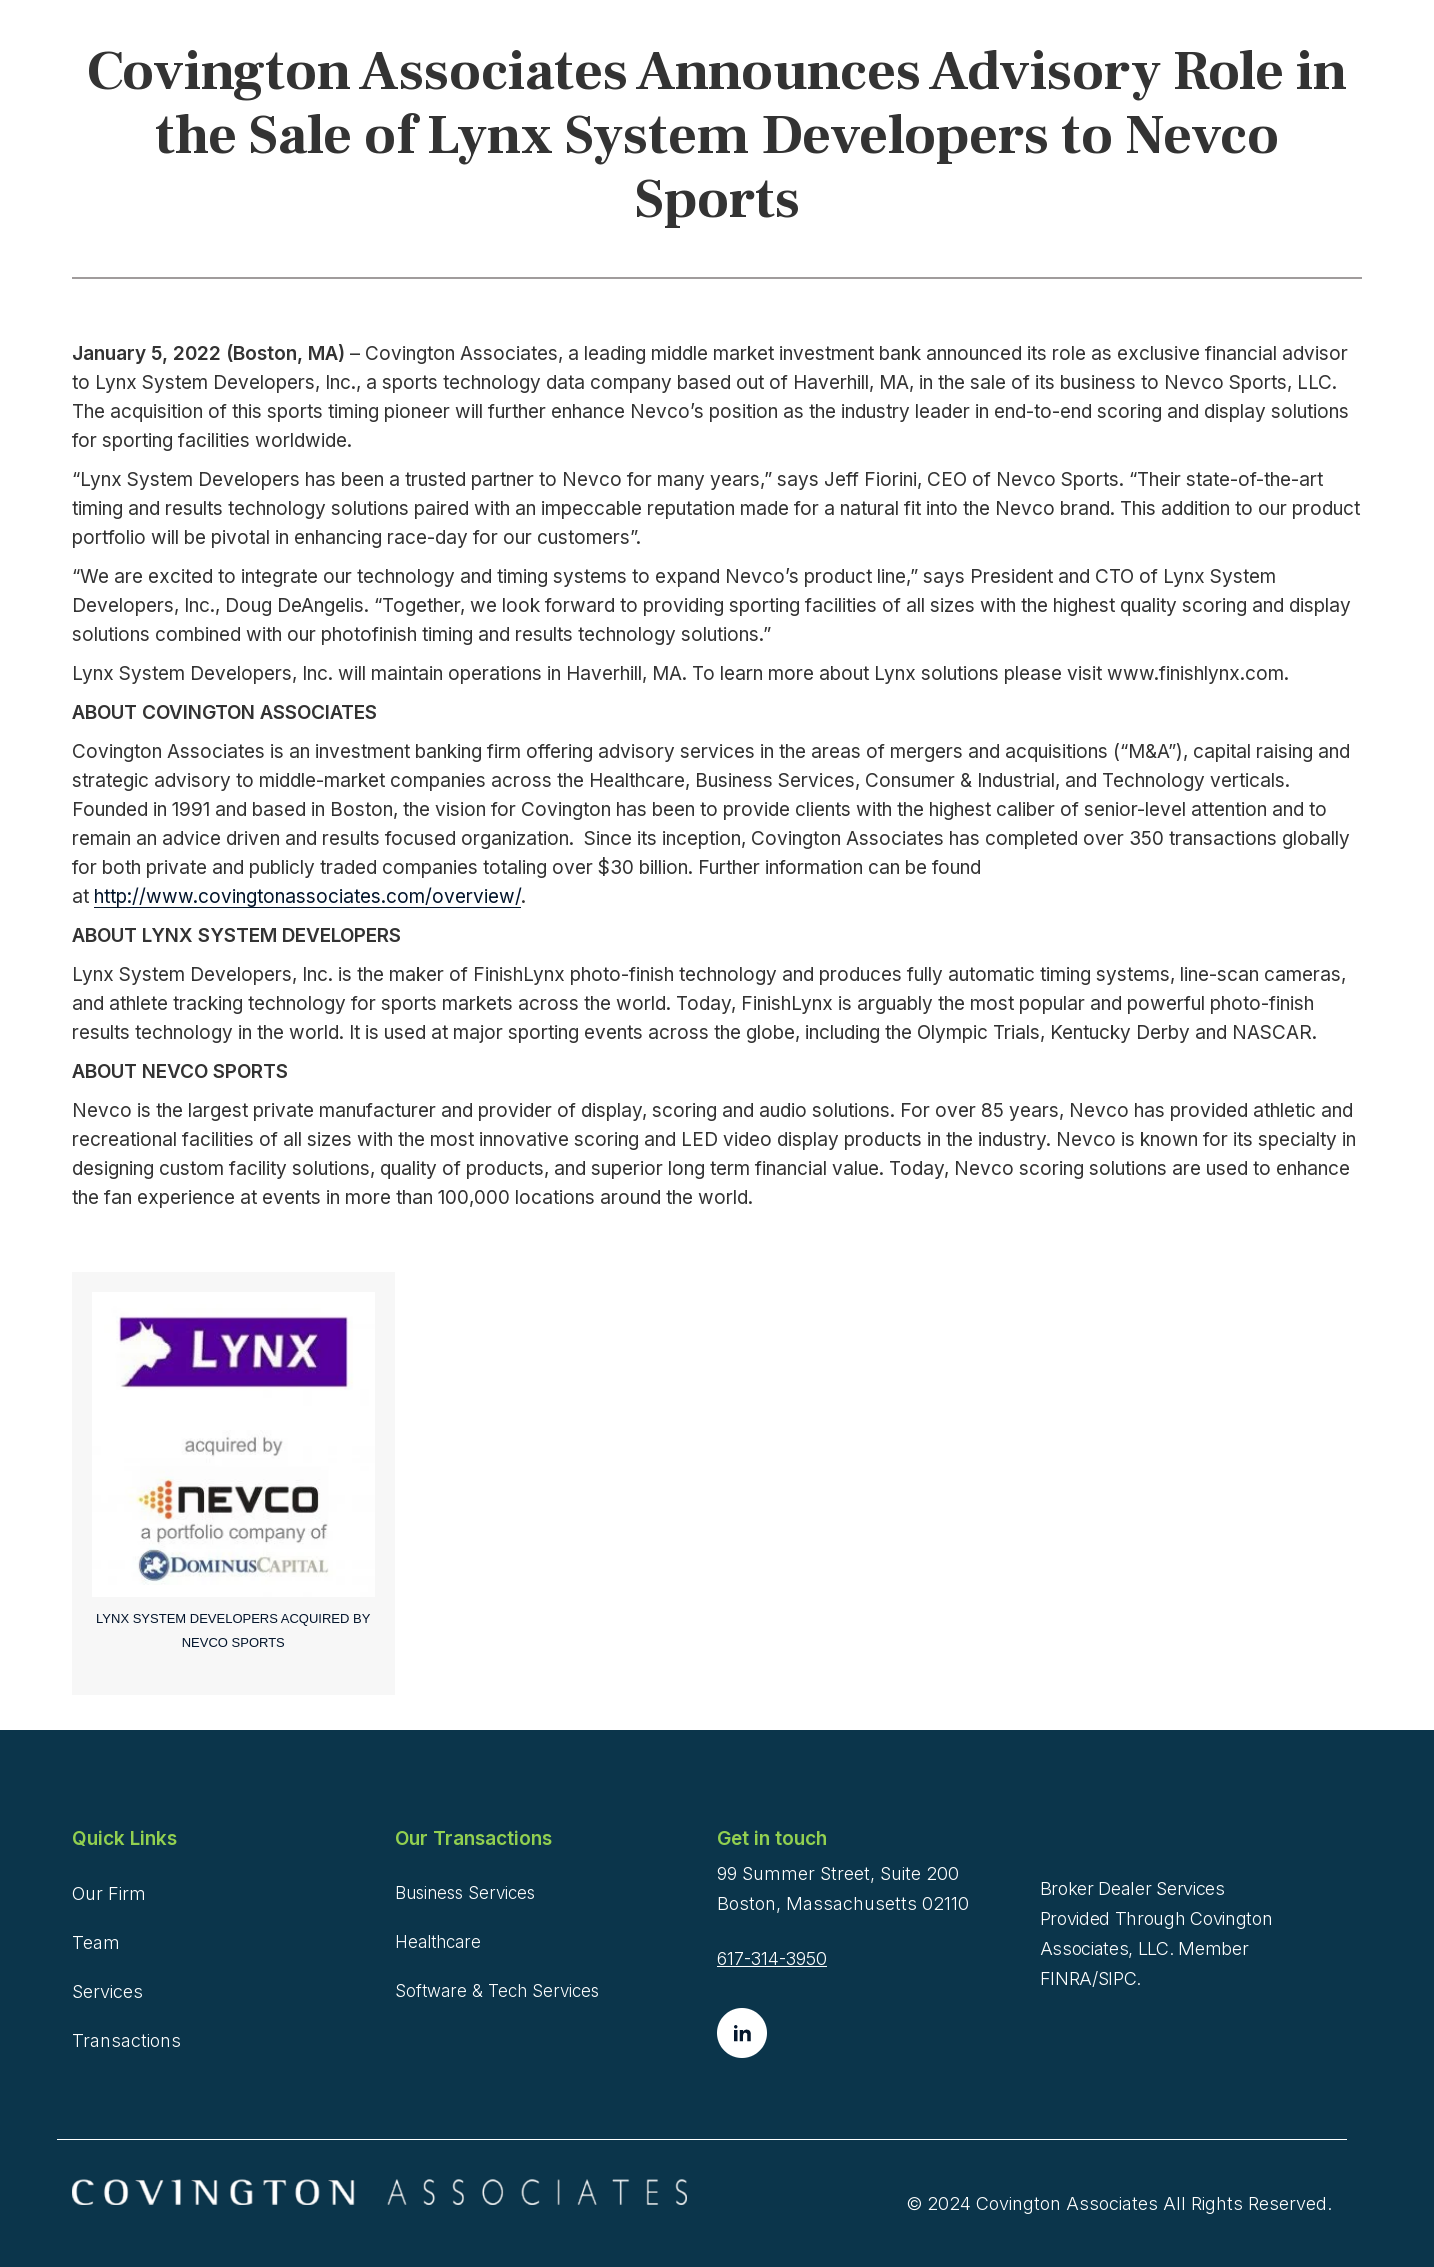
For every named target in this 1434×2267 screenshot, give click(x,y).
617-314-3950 (772, 1958)
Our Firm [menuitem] (109, 1893)
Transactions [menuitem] (126, 2040)
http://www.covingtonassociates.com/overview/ (307, 896)
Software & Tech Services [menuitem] (497, 1991)
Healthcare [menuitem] (438, 1942)
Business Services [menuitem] (465, 1893)
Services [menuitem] (107, 1991)
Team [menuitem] (96, 1942)
